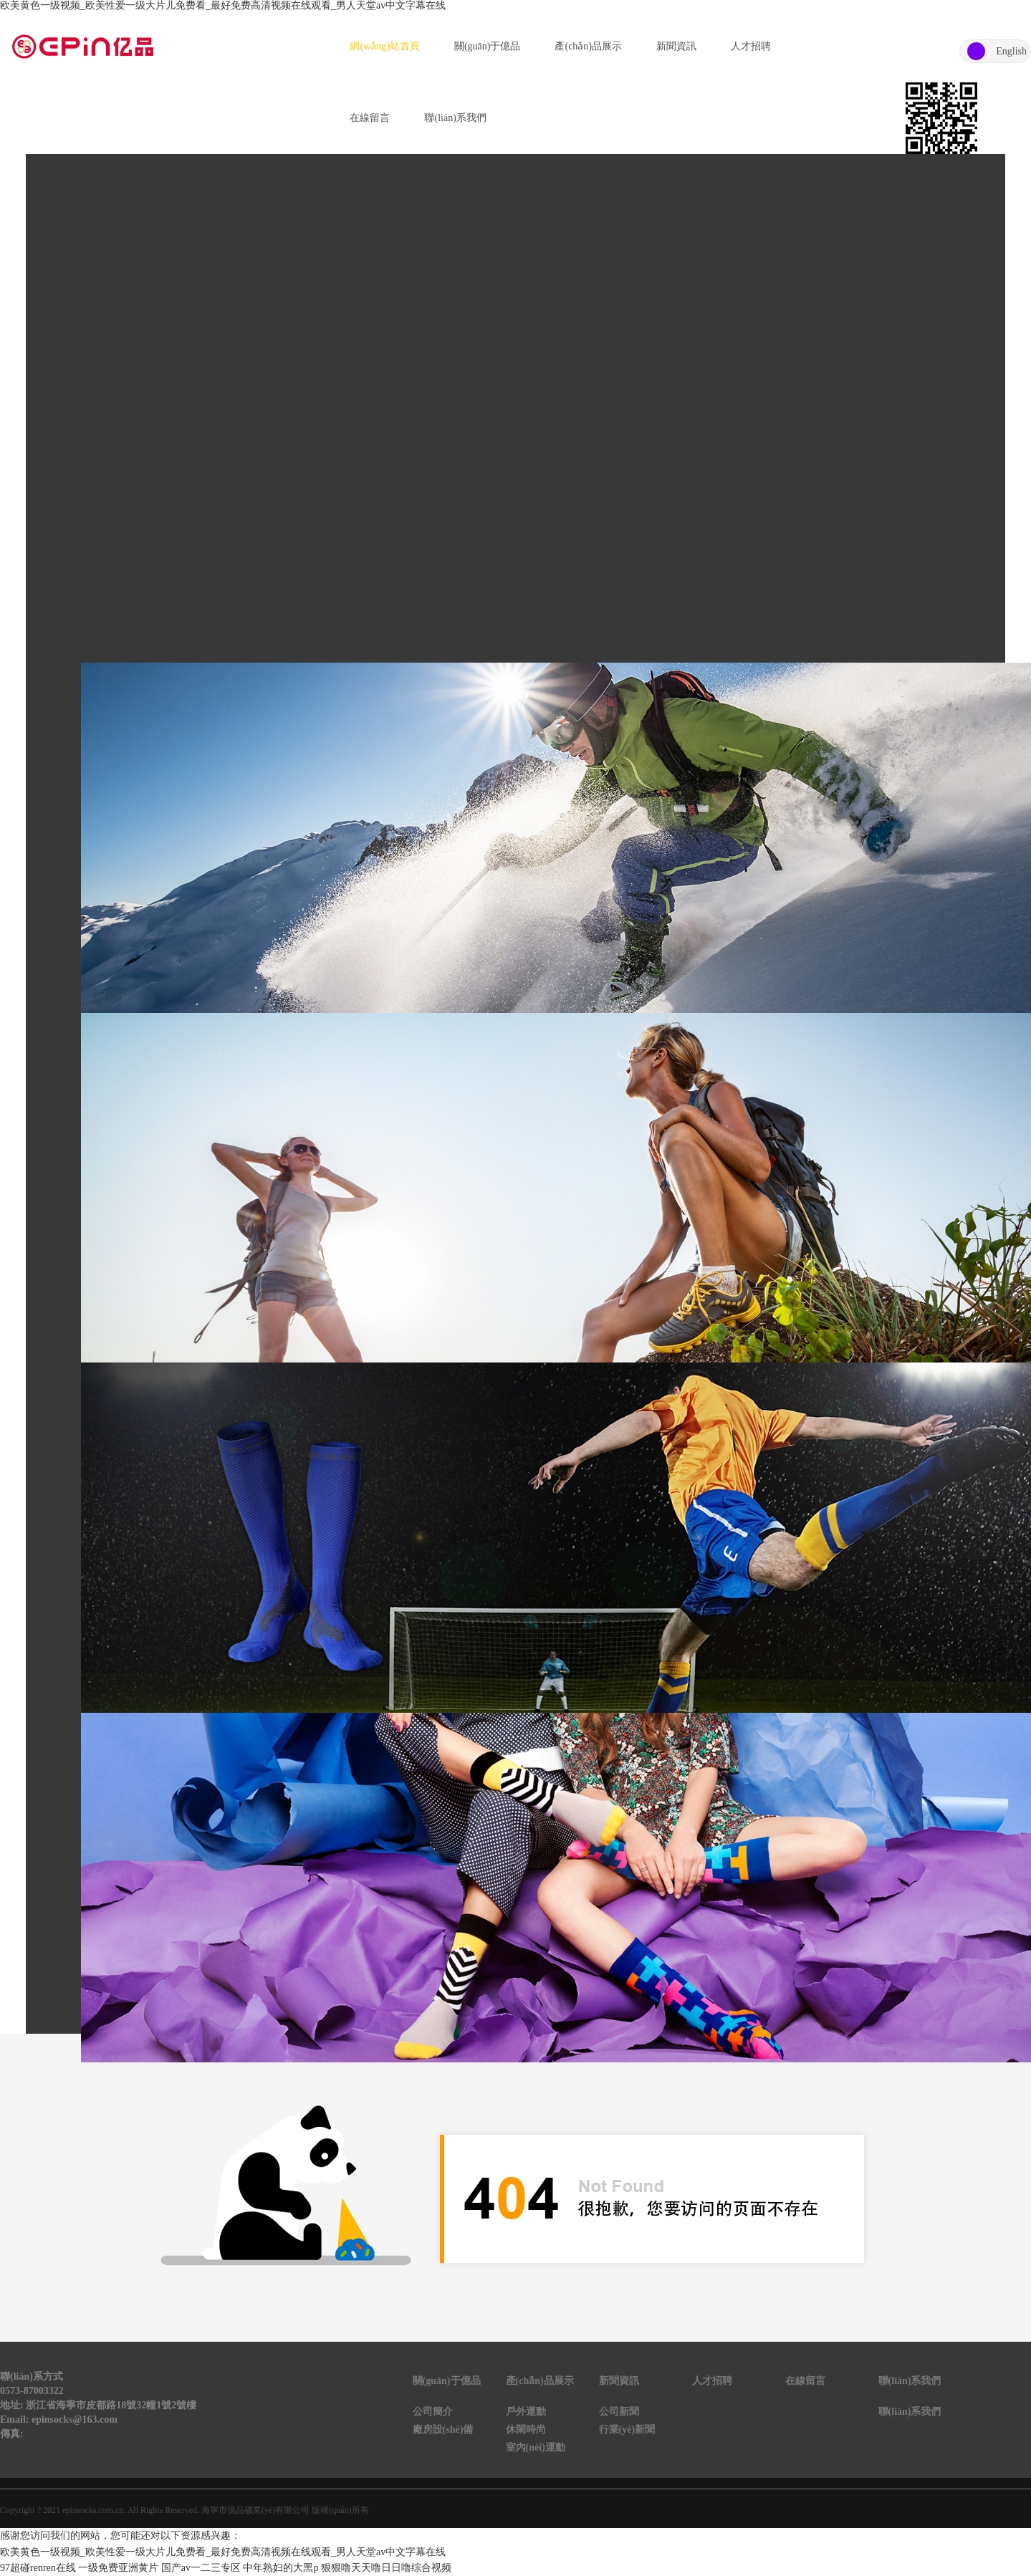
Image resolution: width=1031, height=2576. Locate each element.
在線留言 (370, 117)
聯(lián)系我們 (455, 117)
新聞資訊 (676, 46)
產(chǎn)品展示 (588, 46)
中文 (976, 51)
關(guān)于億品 (487, 46)
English (1011, 51)
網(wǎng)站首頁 (384, 46)
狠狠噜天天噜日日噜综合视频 (386, 2567)
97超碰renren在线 (38, 2567)
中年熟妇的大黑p (280, 2567)
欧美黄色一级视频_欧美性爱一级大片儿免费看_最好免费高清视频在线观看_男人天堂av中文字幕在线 (223, 5)
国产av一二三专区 (201, 2567)
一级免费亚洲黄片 (118, 2567)
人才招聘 (751, 46)
